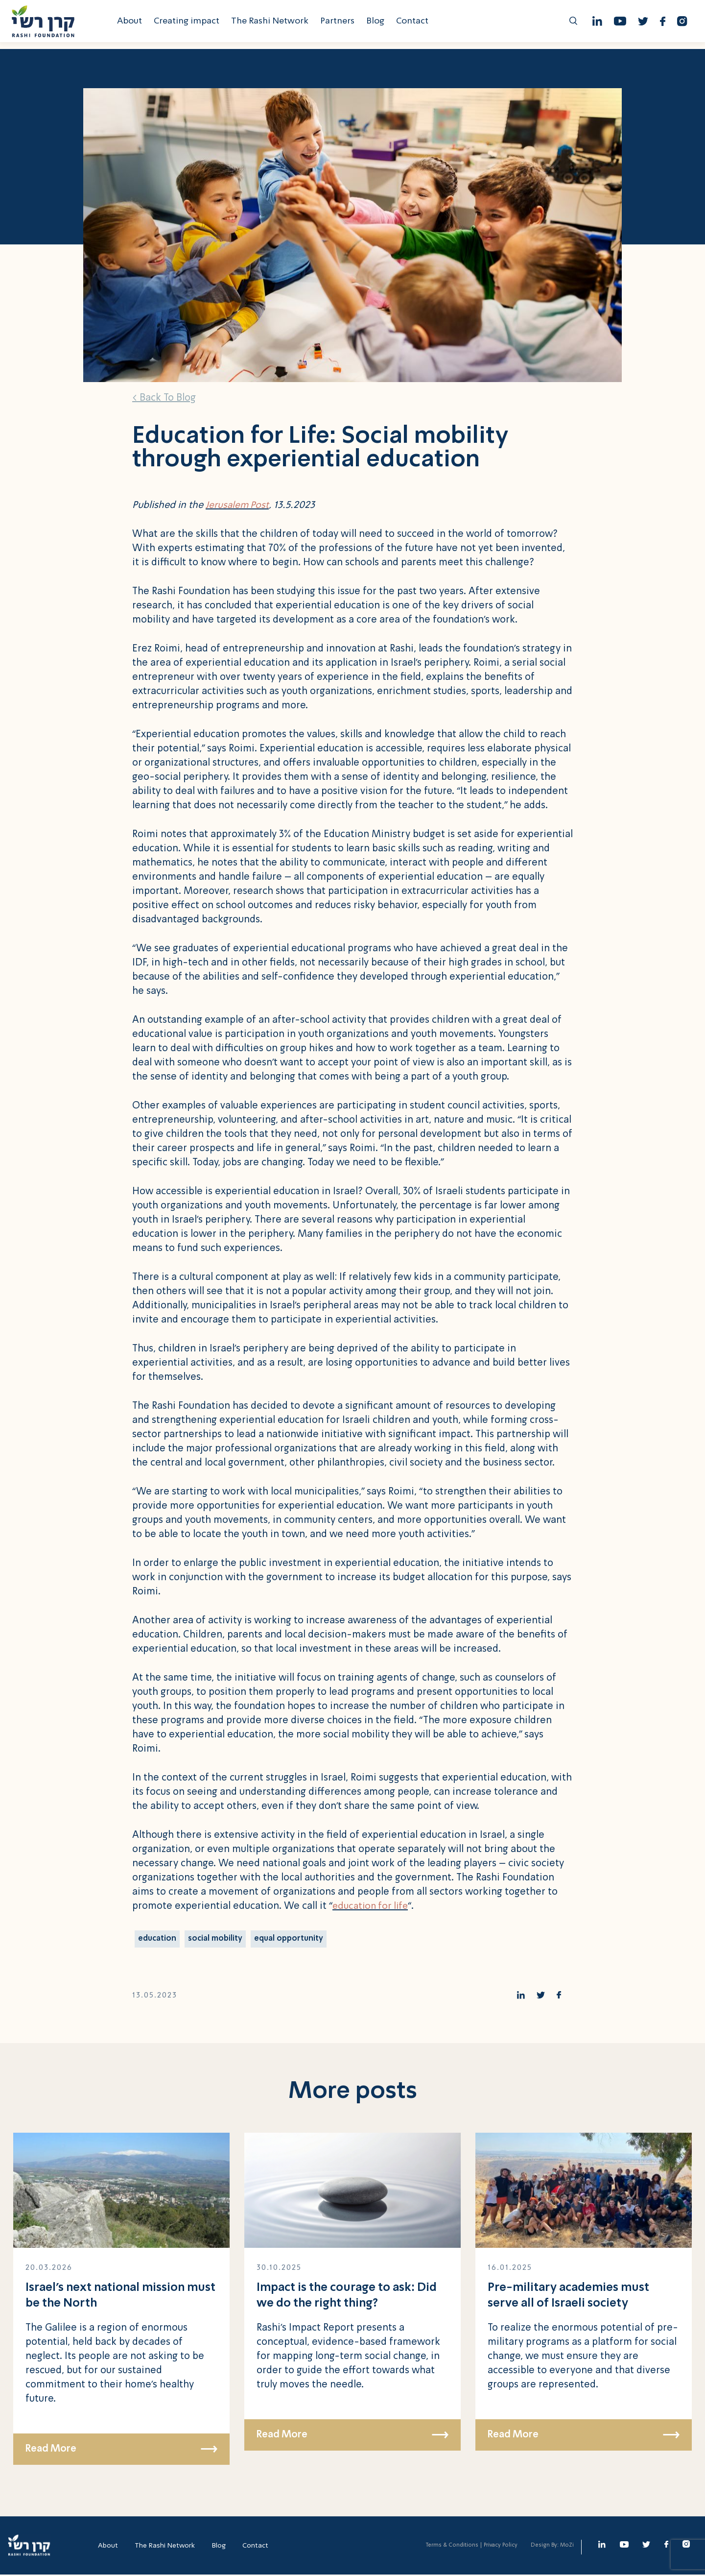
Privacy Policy (500, 2547)
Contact (415, 24)
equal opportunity (290, 1939)
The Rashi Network (272, 24)
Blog (378, 24)
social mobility (216, 1939)
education (158, 1939)
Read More (121, 2451)
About (132, 24)
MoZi (567, 2547)
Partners (340, 24)
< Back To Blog (164, 398)
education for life (372, 1906)
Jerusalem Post (238, 505)
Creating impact (189, 24)
